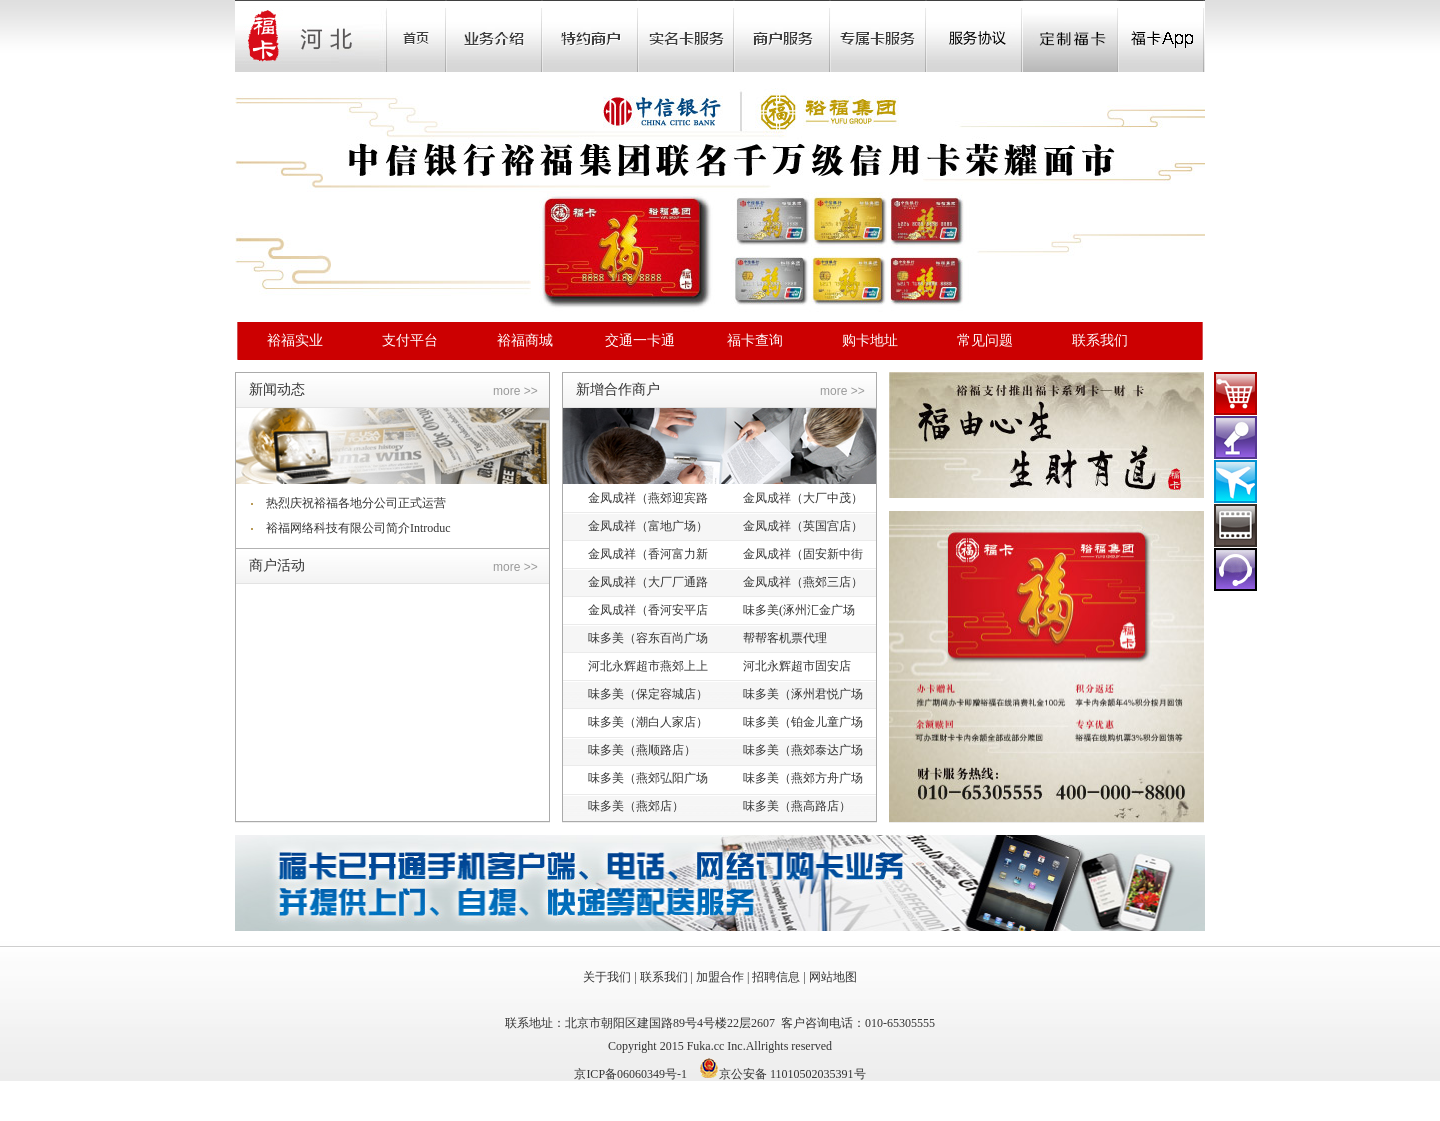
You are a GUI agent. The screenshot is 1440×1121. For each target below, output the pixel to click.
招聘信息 (776, 977)
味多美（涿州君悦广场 (803, 694)
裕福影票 (1235, 525)
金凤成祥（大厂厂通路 (648, 582)
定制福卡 (1070, 36)
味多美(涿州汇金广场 (799, 610)
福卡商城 (1235, 393)
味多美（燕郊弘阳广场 (648, 778)
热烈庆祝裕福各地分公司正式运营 (356, 503)
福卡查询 (755, 340)
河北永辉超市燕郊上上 (648, 666)
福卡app (1161, 36)
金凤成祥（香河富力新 (648, 554)
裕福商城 (525, 340)
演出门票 (1235, 437)
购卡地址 (870, 340)
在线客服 (1235, 569)
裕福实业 (295, 340)
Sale (590, 36)
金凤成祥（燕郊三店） (803, 582)
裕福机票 (1235, 481)
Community (686, 36)
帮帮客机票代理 (785, 638)
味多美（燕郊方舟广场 (803, 778)
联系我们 (1100, 340)
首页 (416, 36)
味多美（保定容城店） (648, 694)
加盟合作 (720, 977)
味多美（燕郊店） (636, 806)
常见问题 (985, 340)
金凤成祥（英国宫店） (803, 526)
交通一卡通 (640, 340)
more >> (515, 391)
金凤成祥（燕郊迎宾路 (648, 498)
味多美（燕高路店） (797, 806)
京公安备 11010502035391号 (792, 1074)
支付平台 (410, 340)
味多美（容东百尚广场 (648, 638)
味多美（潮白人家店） (648, 722)
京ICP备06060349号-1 (630, 1074)
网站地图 (833, 977)
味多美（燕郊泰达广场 (803, 750)
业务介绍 (494, 36)
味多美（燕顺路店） (642, 750)
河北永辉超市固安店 (797, 666)
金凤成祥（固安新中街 (803, 554)
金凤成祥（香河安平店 (648, 610)
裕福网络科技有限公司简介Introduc (358, 528)
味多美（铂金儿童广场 (803, 722)
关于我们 (607, 977)
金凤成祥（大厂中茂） (803, 498)
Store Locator (782, 36)
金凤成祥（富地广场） (648, 526)
